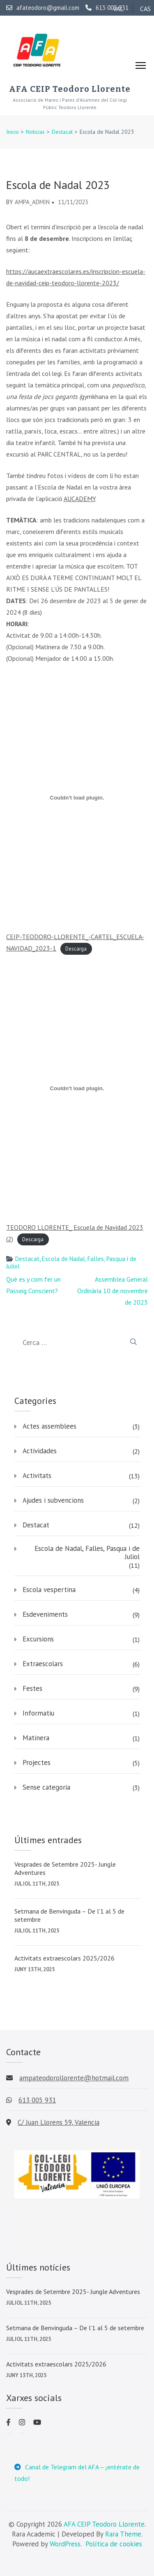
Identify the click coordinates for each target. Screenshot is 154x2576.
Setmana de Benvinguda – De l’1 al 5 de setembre (69, 1915)
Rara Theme (123, 2534)
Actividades (40, 1451)
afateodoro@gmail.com (42, 8)
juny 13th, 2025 (34, 1969)
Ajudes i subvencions (53, 1500)
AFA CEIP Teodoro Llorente (70, 89)
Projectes (37, 1762)
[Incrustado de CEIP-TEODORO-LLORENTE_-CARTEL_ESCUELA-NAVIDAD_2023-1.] (77, 797)
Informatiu (38, 1713)
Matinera (36, 1738)
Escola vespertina (49, 1589)
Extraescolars (43, 1664)
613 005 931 (107, 8)
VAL (118, 9)
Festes (32, 1688)
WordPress (65, 2543)
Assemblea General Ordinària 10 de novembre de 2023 (112, 1290)
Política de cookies (113, 2543)
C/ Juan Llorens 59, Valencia (58, 2122)
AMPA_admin (32, 202)
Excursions (38, 1639)
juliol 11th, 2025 (36, 1883)
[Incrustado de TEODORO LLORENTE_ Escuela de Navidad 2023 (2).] (77, 1088)
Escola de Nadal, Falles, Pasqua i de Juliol (71, 1262)
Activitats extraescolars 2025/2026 (64, 1958)
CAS (145, 9)
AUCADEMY (79, 498)
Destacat (27, 1259)
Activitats (37, 1475)
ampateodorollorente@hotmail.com (74, 2077)
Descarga (76, 948)
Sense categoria (46, 1787)
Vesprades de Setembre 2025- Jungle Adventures (65, 1868)
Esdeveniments (45, 1614)
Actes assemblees (49, 1426)
